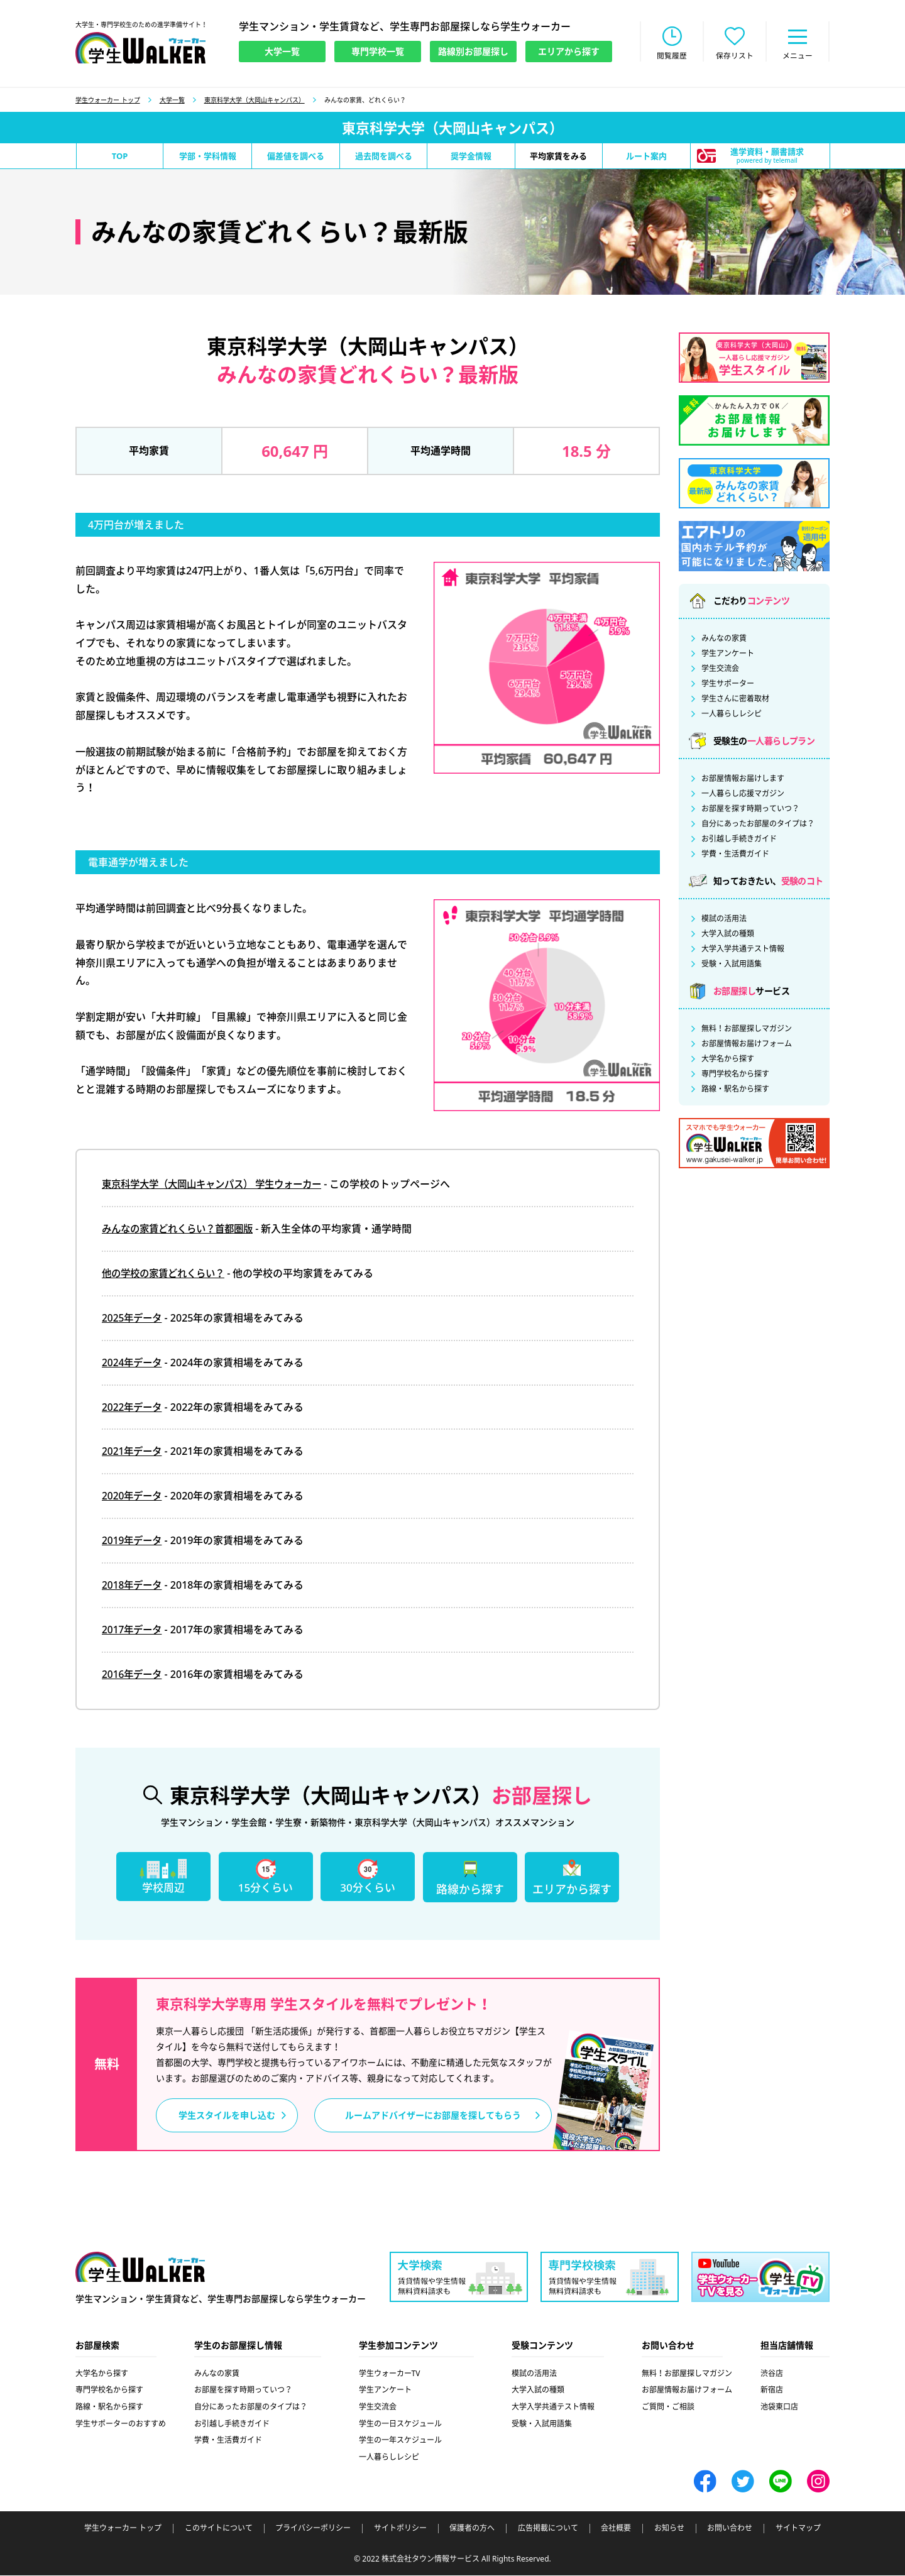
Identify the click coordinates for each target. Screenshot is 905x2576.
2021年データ (133, 1452)
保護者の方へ (472, 2529)
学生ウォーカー (140, 2268)
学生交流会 (720, 670)
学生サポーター (727, 685)
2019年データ (133, 1541)
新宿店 (771, 2391)
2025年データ (133, 1319)
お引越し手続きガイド (739, 840)
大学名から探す (727, 1060)
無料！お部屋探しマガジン (746, 1030)
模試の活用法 (724, 920)
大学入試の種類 (727, 935)
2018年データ (133, 1585)
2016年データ (133, 1675)
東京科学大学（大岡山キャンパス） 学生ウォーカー (219, 1185)
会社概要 (616, 2529)
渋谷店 (771, 2374)
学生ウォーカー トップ (107, 101)
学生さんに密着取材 (735, 700)
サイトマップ (798, 2529)
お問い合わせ (729, 2529)
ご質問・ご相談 (668, 2408)
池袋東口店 (779, 2408)
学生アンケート (727, 655)
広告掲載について (548, 2529)
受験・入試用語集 (731, 965)
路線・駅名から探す (735, 1090)
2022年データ (133, 1408)
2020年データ (133, 1497)
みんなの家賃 (724, 640)
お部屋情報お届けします (742, 780)
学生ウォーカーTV (389, 2374)
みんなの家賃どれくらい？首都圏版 (182, 1230)
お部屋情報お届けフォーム (746, 1045)
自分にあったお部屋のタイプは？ (757, 825)
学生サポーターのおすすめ (120, 2424)
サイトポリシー (400, 2529)
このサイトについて (219, 2529)
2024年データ (133, 1363)
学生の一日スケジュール (400, 2424)
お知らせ (669, 2529)
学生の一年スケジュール (400, 2441)
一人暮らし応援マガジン (742, 795)
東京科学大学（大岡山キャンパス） (254, 101)
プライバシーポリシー (313, 2529)
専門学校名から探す (735, 1075)
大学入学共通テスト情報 (742, 950)
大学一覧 (172, 101)
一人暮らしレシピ (731, 715)
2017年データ (133, 1630)
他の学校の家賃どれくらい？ (167, 1274)
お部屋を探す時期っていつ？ (750, 810)
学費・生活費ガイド (735, 855)
